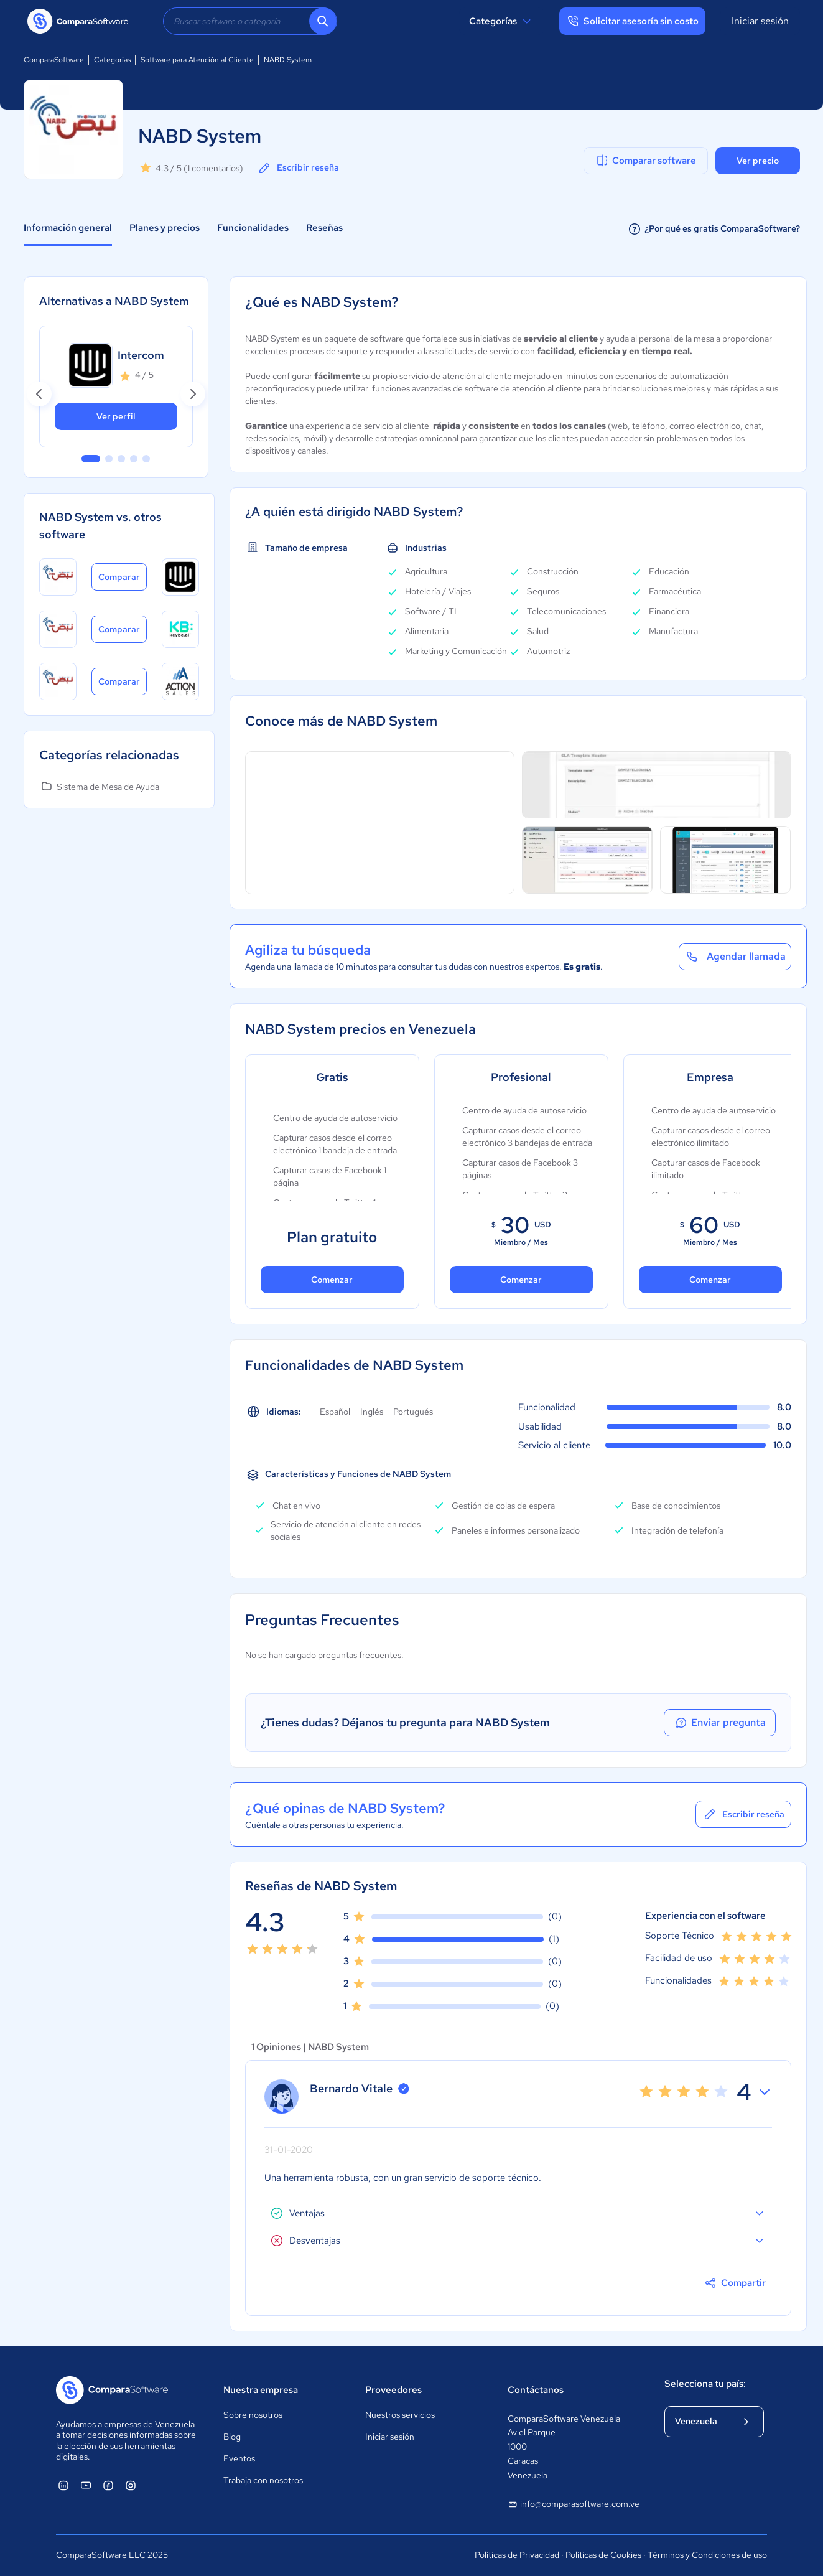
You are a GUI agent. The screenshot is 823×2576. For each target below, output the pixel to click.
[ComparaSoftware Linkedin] (63, 2485)
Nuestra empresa (260, 2390)
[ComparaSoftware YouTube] (85, 2485)
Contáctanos (536, 2390)
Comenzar (332, 1279)
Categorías (501, 21)
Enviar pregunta (720, 1722)
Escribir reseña (298, 168)
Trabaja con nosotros (263, 2480)
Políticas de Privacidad (517, 2554)
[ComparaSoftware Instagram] (130, 2485)
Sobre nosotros (252, 2414)
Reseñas (324, 228)
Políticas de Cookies (603, 2554)
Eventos (239, 2458)
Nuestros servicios (400, 2414)
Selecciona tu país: (705, 2383)
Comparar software (645, 160)
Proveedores (393, 2390)
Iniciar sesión (760, 20)
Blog (232, 2436)
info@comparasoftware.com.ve (574, 2504)
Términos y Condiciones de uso (707, 2554)
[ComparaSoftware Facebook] (108, 2485)
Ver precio (758, 160)
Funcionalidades (253, 228)
